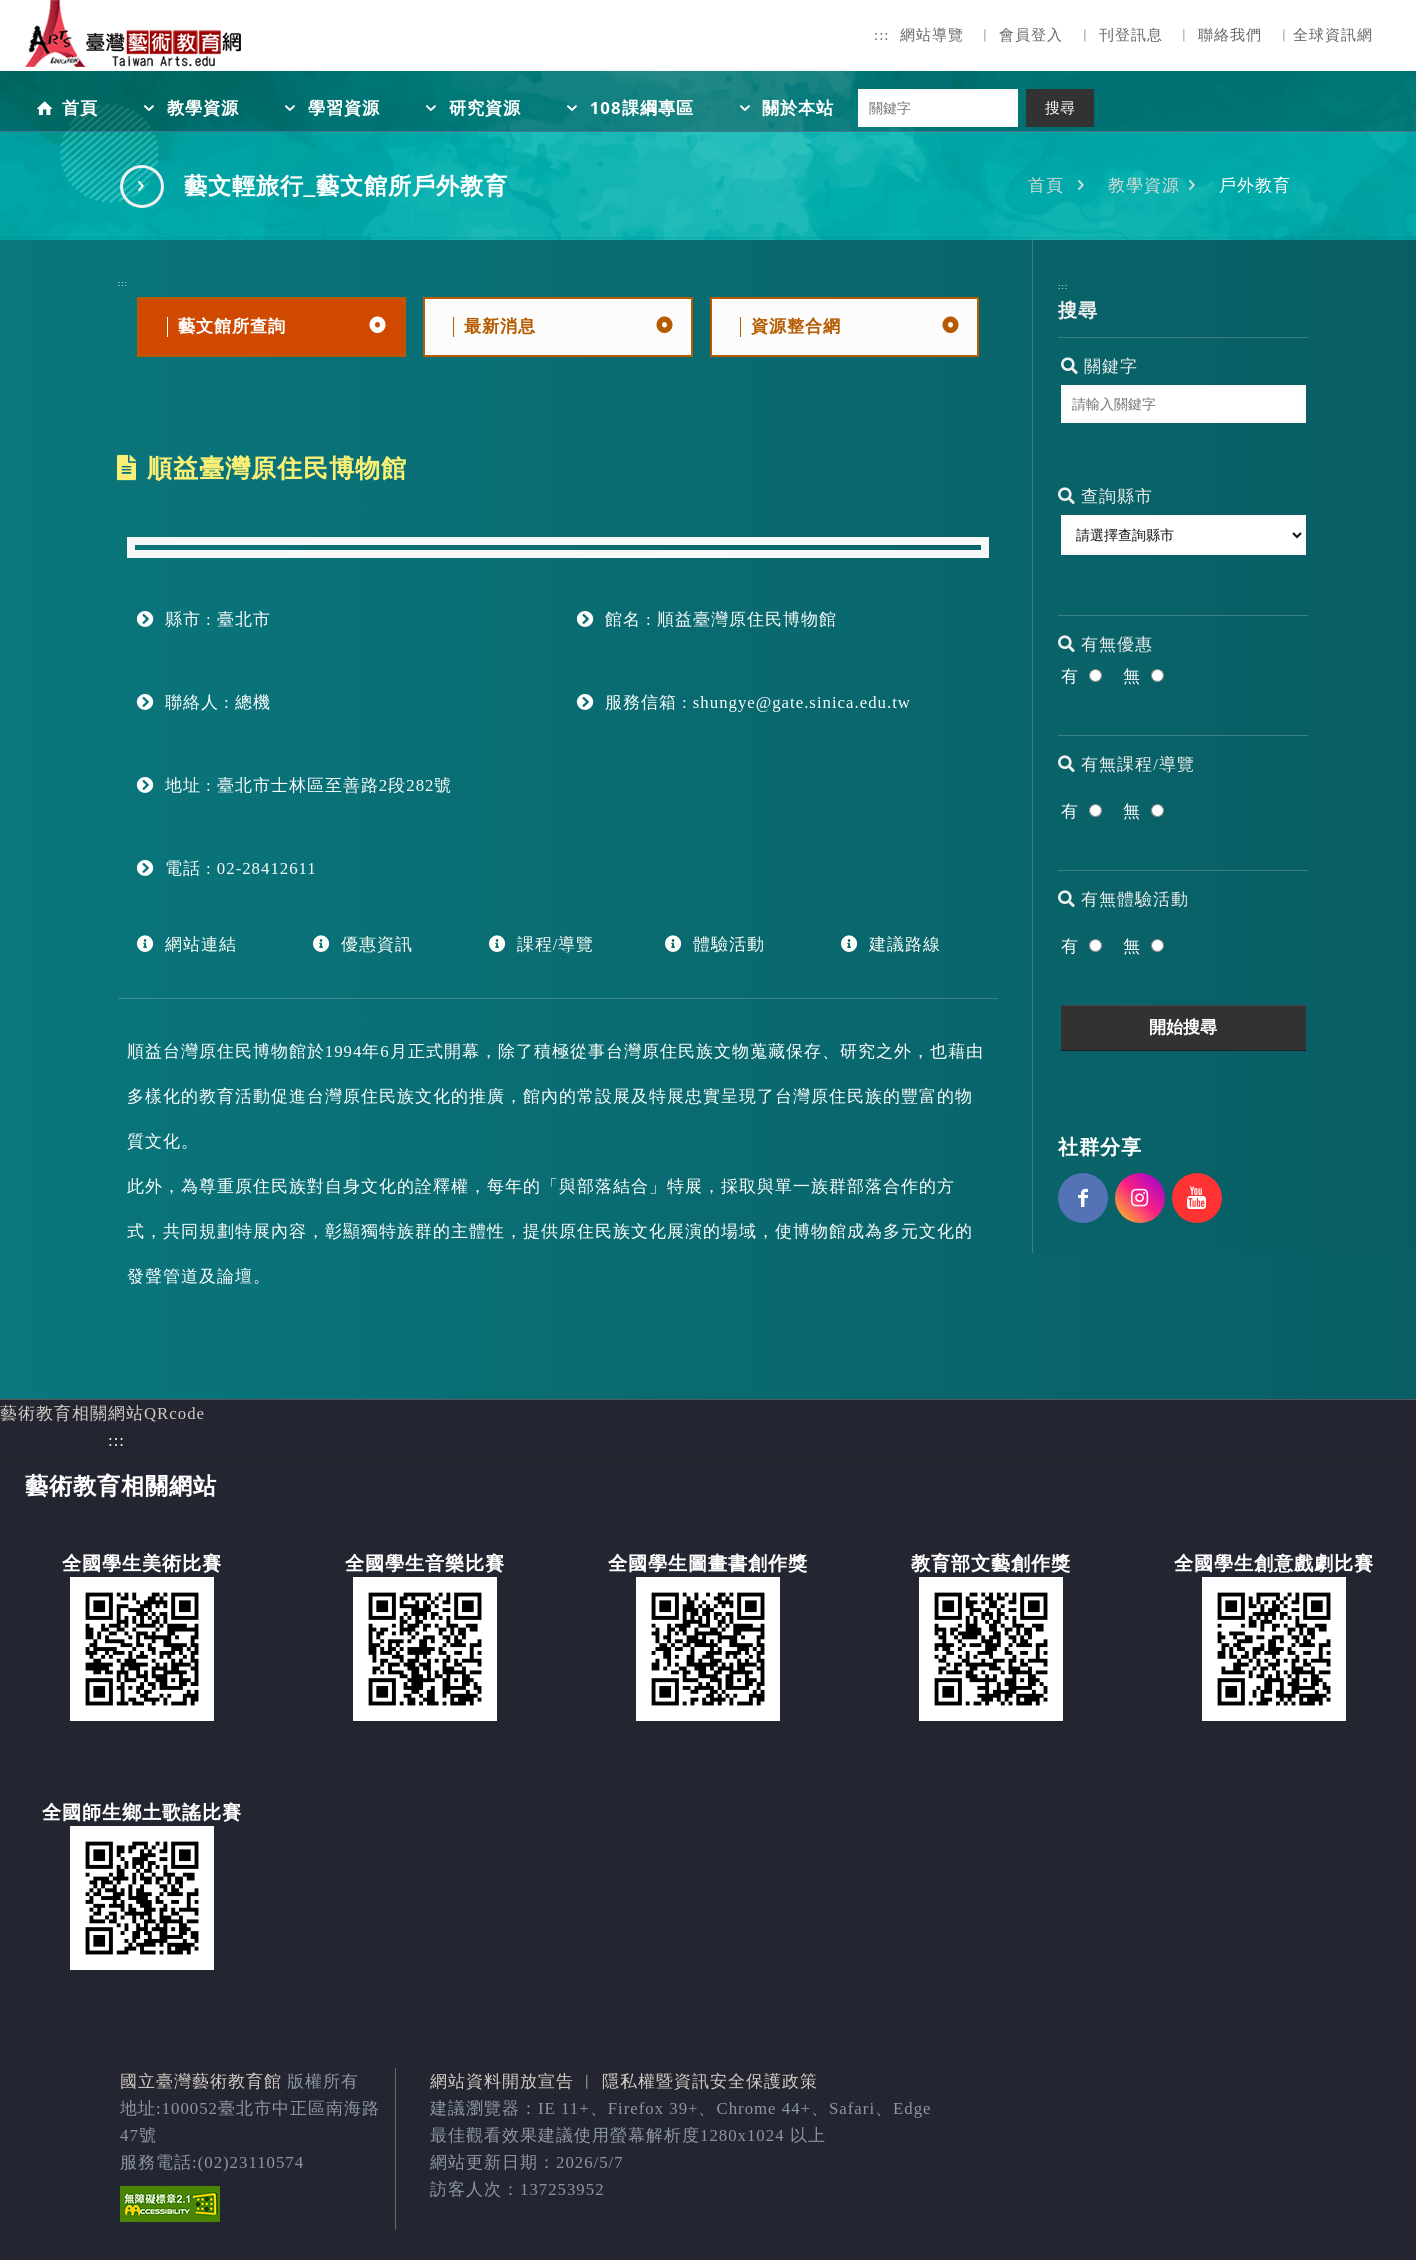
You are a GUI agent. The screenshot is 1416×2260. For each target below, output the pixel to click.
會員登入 (1031, 35)
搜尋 (1060, 108)
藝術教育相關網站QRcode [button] (102, 1413)
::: (882, 35)
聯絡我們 (1230, 35)
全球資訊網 (1333, 35)
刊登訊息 (1131, 35)
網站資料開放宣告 (502, 2081)
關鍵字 (1099, 366)
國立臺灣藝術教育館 (201, 2081)
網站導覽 (932, 35)
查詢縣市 (1105, 496)
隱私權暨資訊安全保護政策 (710, 2081)
